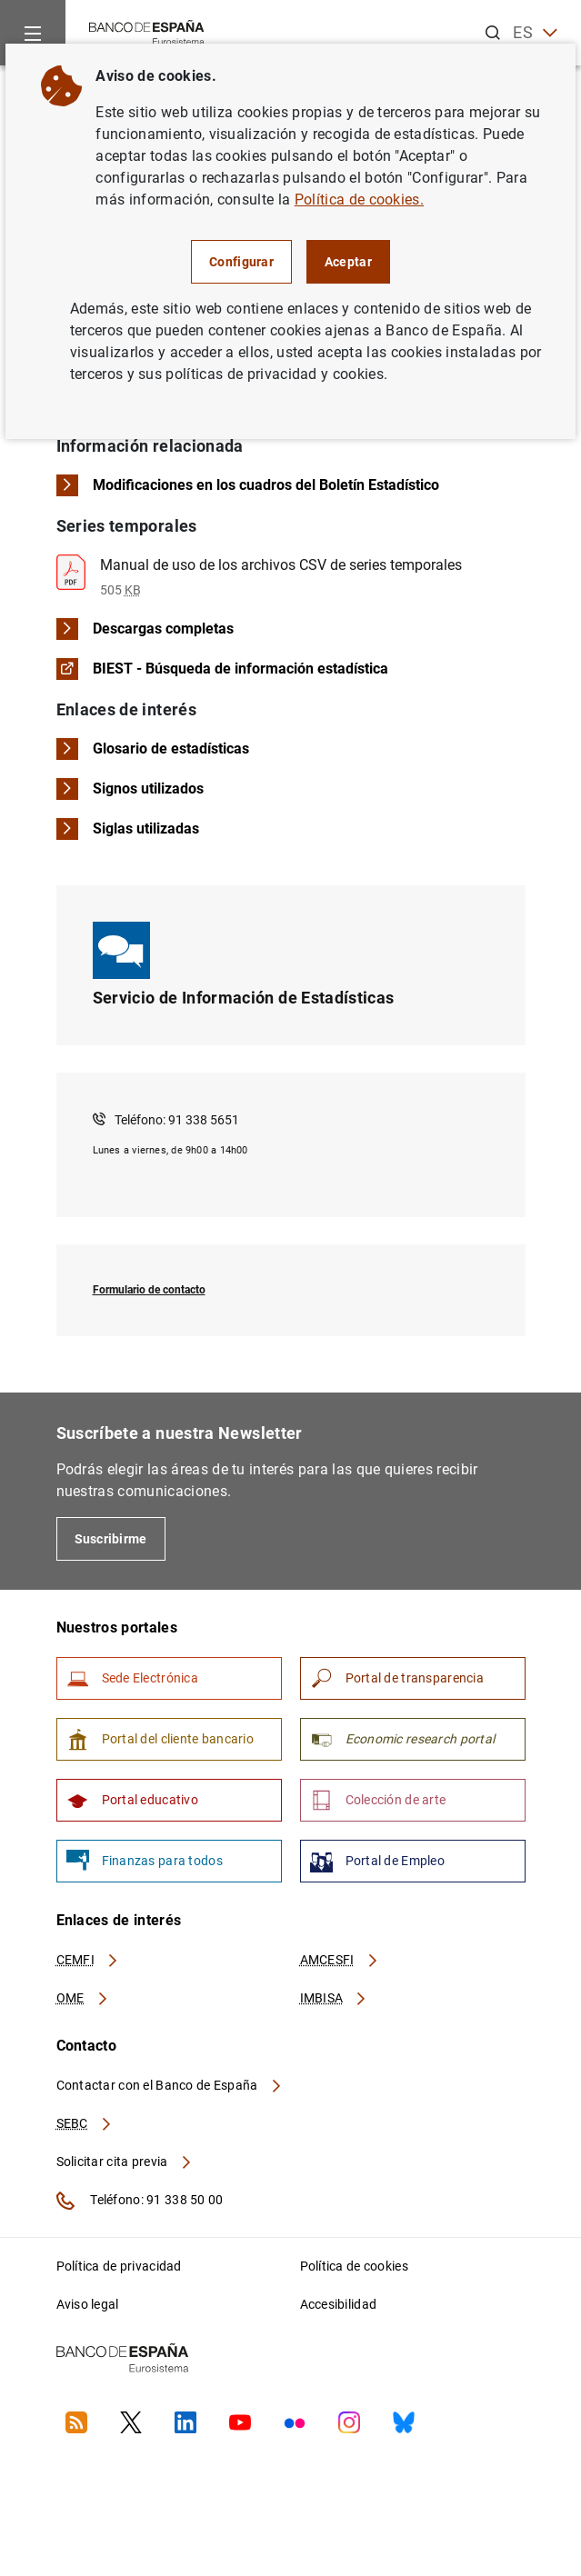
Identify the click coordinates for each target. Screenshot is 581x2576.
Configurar (241, 262)
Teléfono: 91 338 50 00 (140, 2201)
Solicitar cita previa (124, 2161)
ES (535, 33)
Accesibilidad (338, 2304)
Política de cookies (354, 2266)
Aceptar (348, 262)
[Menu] (32, 32)
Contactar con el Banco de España (170, 2085)
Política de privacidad (119, 2266)
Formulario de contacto (149, 1289)
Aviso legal (87, 2304)
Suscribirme (111, 1539)
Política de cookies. (359, 199)
